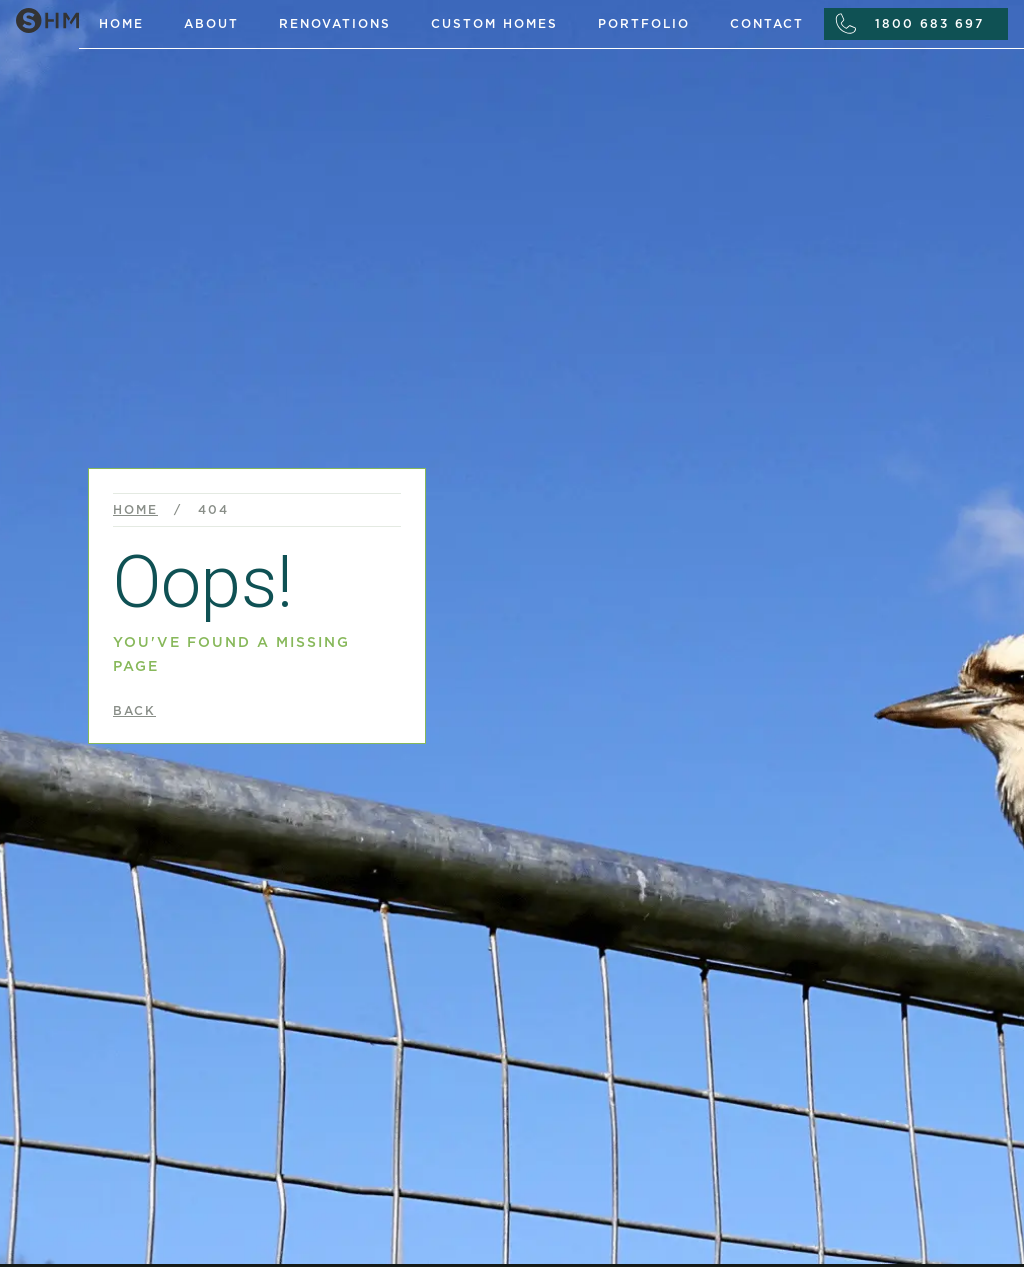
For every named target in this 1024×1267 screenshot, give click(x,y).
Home (121, 24)
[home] (39, 16)
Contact (767, 24)
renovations (335, 24)
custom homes (494, 24)
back (134, 711)
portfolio (644, 24)
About (211, 24)
